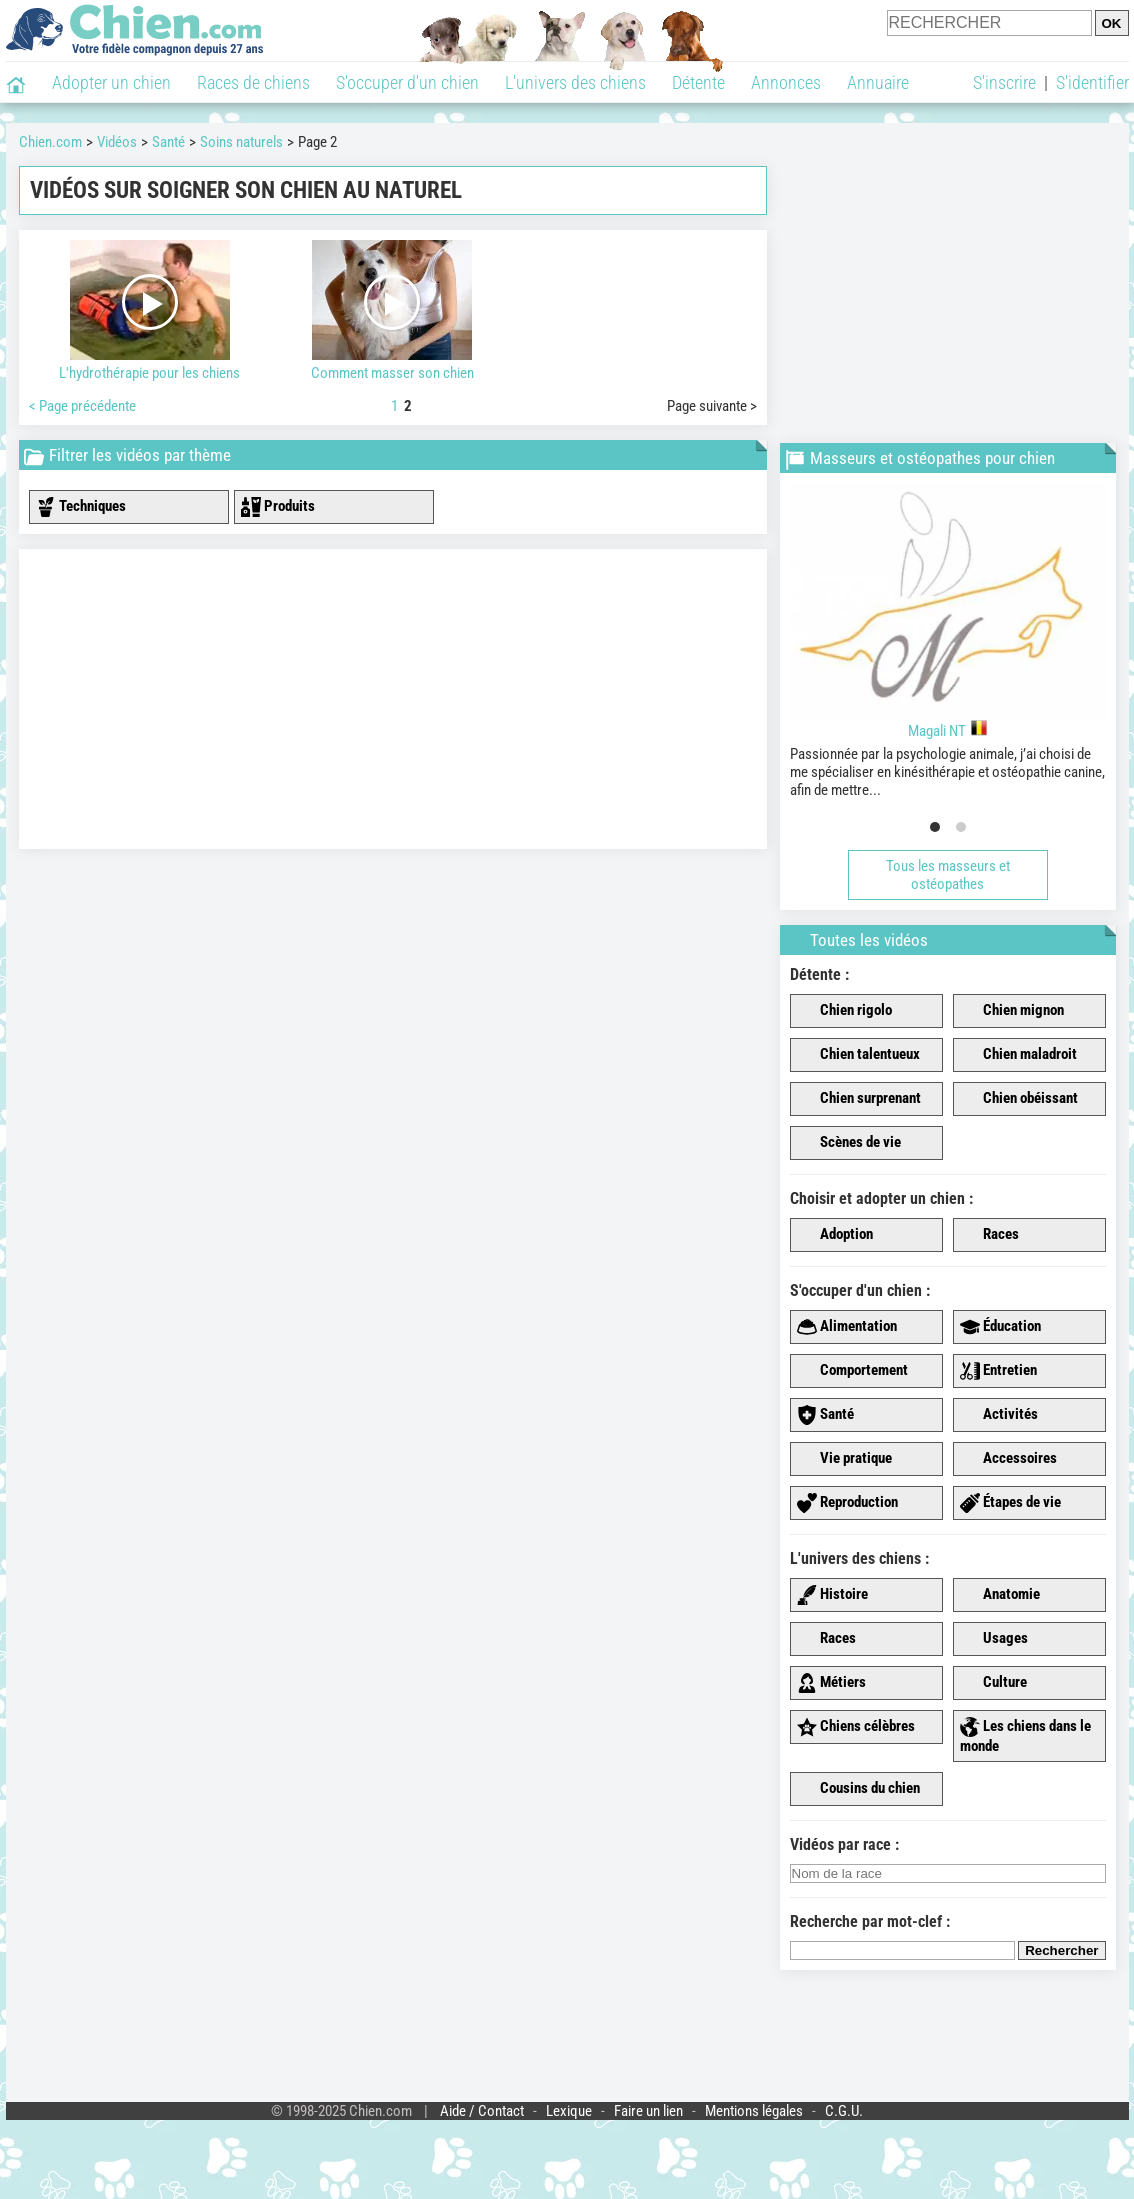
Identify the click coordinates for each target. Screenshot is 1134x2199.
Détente (698, 82)
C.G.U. (844, 2111)
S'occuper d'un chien (407, 82)
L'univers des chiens (575, 82)
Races (989, 1235)
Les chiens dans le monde (1025, 1736)
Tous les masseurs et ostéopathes (948, 875)
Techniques (81, 507)
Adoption (835, 1235)
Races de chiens (253, 82)
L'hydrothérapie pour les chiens (150, 311)
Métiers (831, 1683)
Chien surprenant (859, 1099)
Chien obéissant (1019, 1099)
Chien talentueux (858, 1055)
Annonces (786, 82)
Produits (278, 507)
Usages (994, 1639)
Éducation (1000, 1327)
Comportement (852, 1371)
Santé (825, 1415)
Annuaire (878, 82)
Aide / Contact (482, 2111)
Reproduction (847, 1503)
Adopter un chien (111, 82)
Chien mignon (1012, 1011)
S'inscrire (1004, 82)
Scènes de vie (849, 1143)
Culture (993, 1683)
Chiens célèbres (856, 1727)
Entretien (998, 1371)
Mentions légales (754, 2111)
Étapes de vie (1010, 1503)
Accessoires (1008, 1459)
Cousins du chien (858, 1789)
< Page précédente (82, 406)
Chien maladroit (1018, 1055)
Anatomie (1000, 1595)
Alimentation (847, 1327)
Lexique (569, 2111)
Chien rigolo (844, 1011)
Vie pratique (844, 1459)
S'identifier (1092, 82)
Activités (999, 1415)
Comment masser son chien (392, 311)
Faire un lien (648, 2111)
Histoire (832, 1595)
